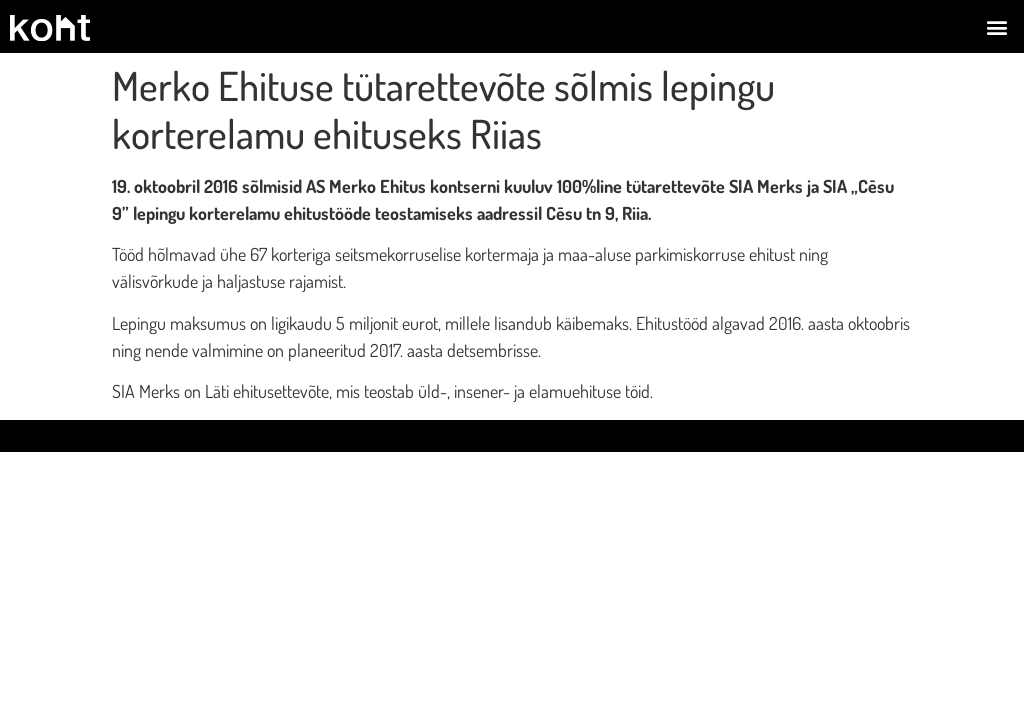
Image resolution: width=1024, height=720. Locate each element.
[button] (997, 26)
